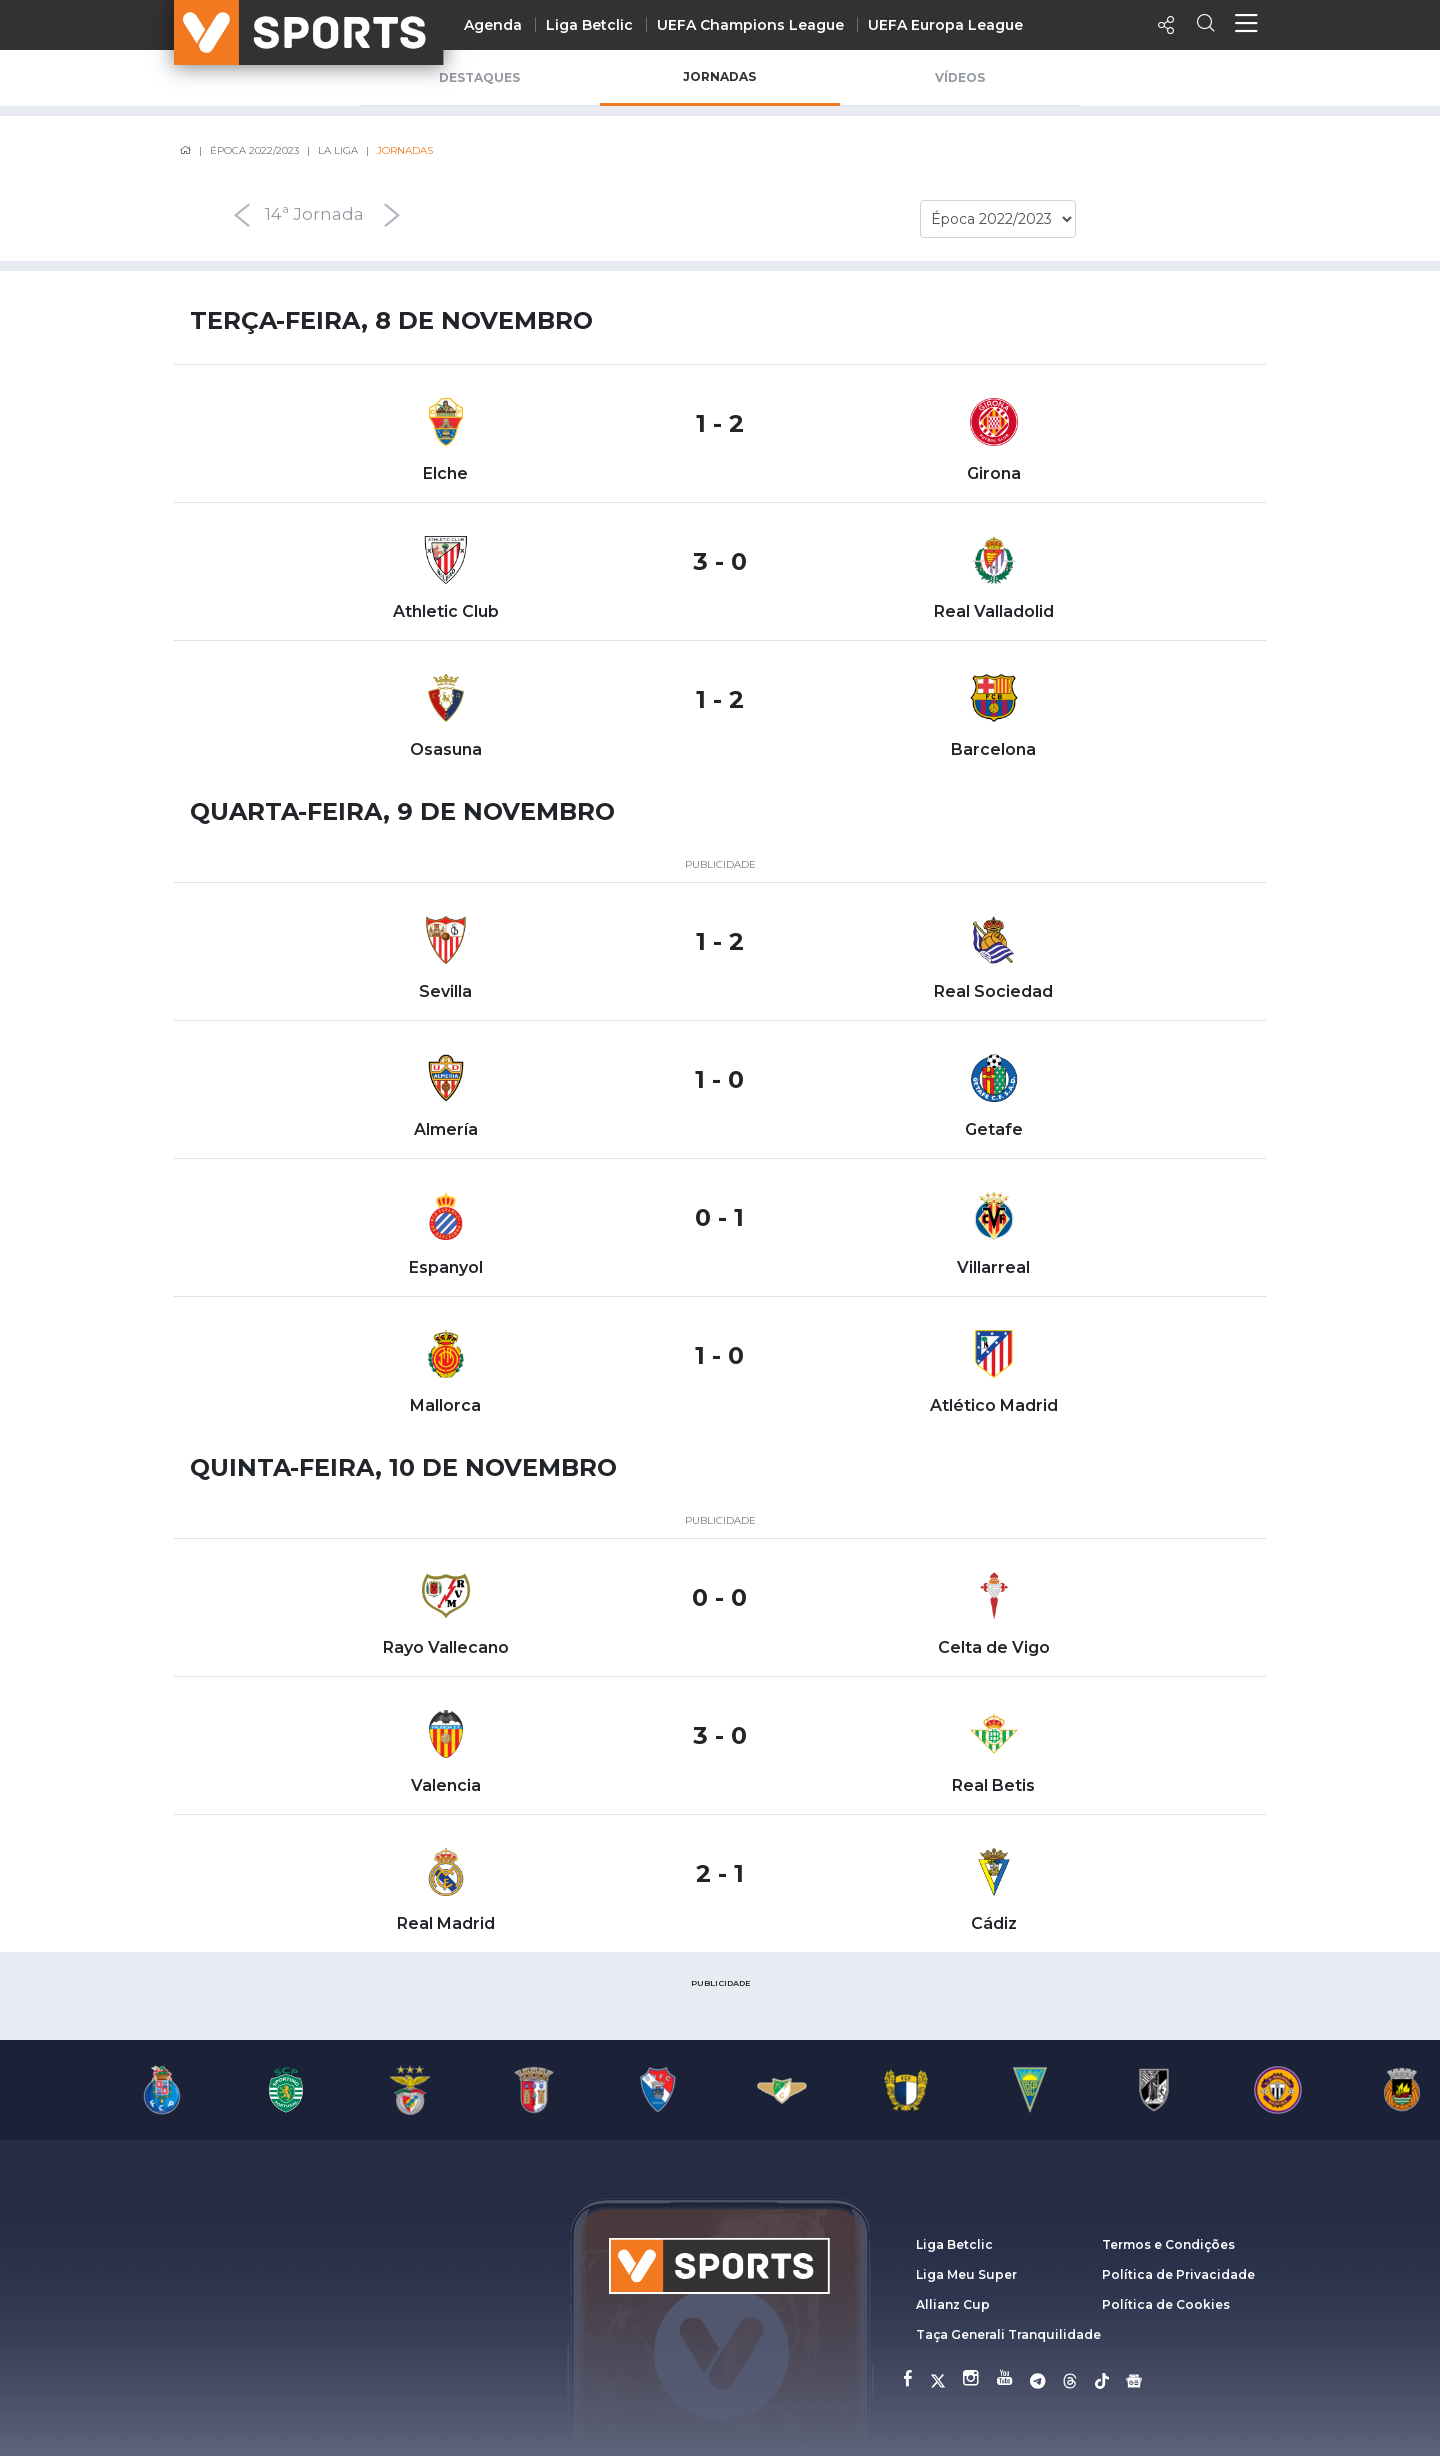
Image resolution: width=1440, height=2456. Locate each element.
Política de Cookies (1166, 2304)
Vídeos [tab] (960, 77)
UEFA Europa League (945, 25)
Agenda (493, 25)
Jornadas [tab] (719, 76)
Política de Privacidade (1178, 2274)
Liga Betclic (589, 25)
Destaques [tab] (479, 77)
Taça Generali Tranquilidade (1008, 2334)
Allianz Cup (953, 2304)
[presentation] (186, 215)
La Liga (338, 150)
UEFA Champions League (750, 25)
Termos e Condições (1168, 2244)
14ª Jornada (314, 215)
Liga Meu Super (966, 2274)
